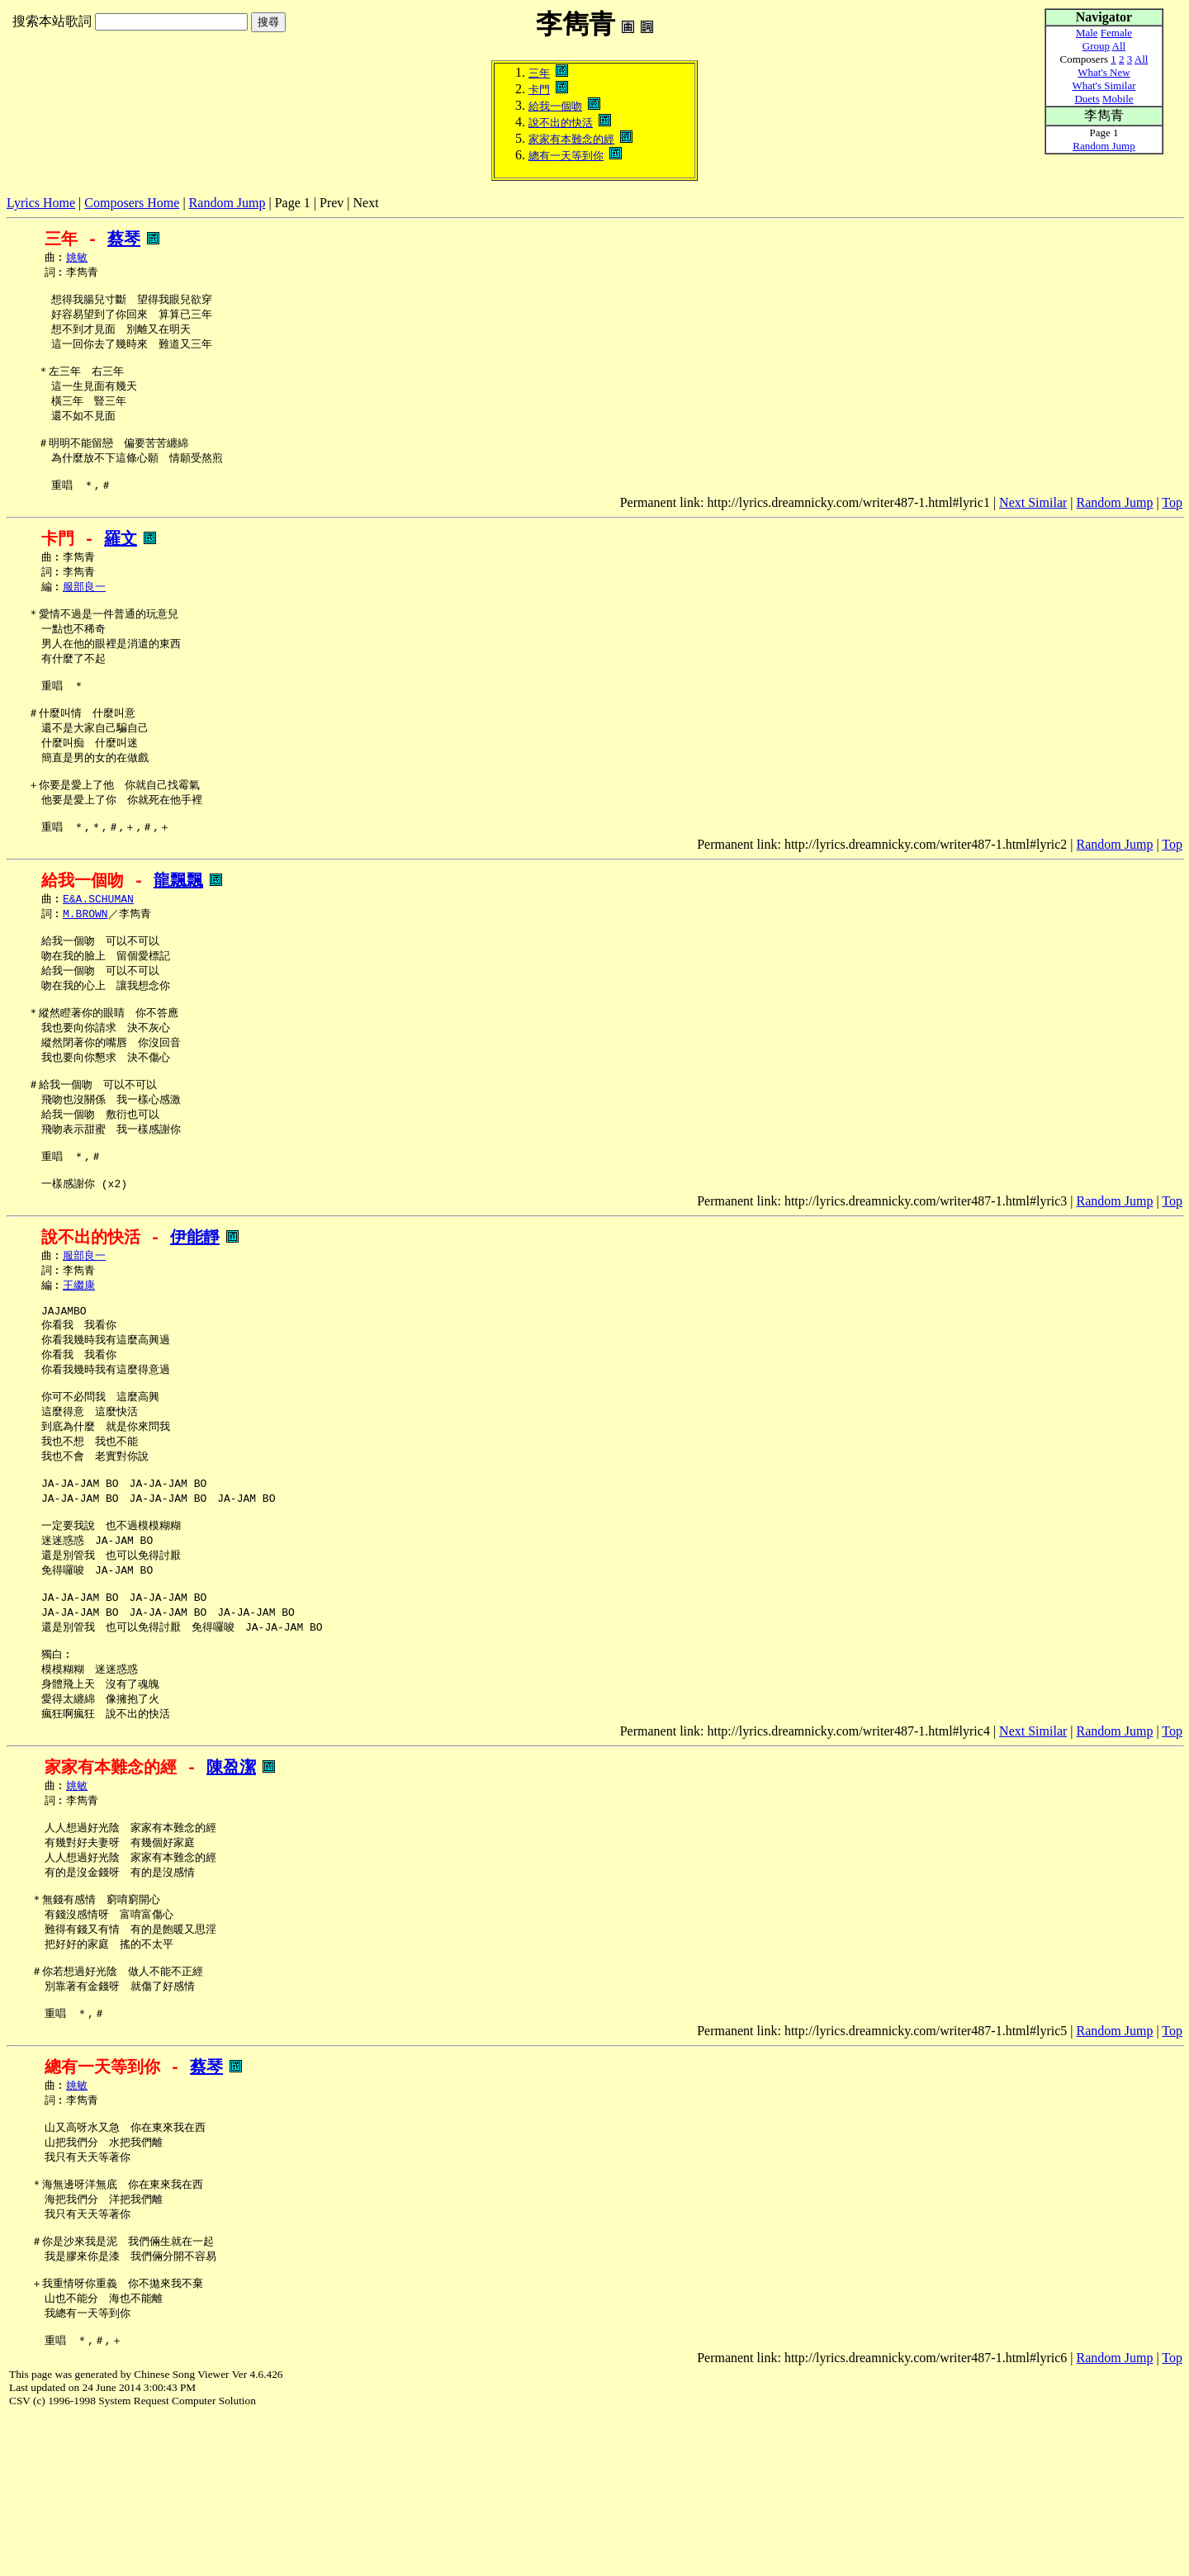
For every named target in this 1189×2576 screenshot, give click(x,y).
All (1119, 46)
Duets (1086, 98)
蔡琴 (123, 239)
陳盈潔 (231, 1880)
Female (1116, 32)
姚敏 (77, 258)
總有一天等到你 (566, 155)
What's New (1104, 72)
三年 (539, 73)
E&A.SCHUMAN (98, 947)
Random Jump (227, 203)
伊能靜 (195, 1311)
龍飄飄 (178, 927)
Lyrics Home (41, 203)
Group (1096, 46)
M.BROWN (85, 962)
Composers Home (131, 203)
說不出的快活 (560, 122)
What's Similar (1103, 85)
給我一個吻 (555, 106)
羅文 (120, 560)
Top (1172, 524)
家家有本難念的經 (571, 139)
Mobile (1118, 98)
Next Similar (1033, 524)
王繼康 (79, 1361)
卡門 (539, 89)
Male (1087, 32)
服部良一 (84, 611)
